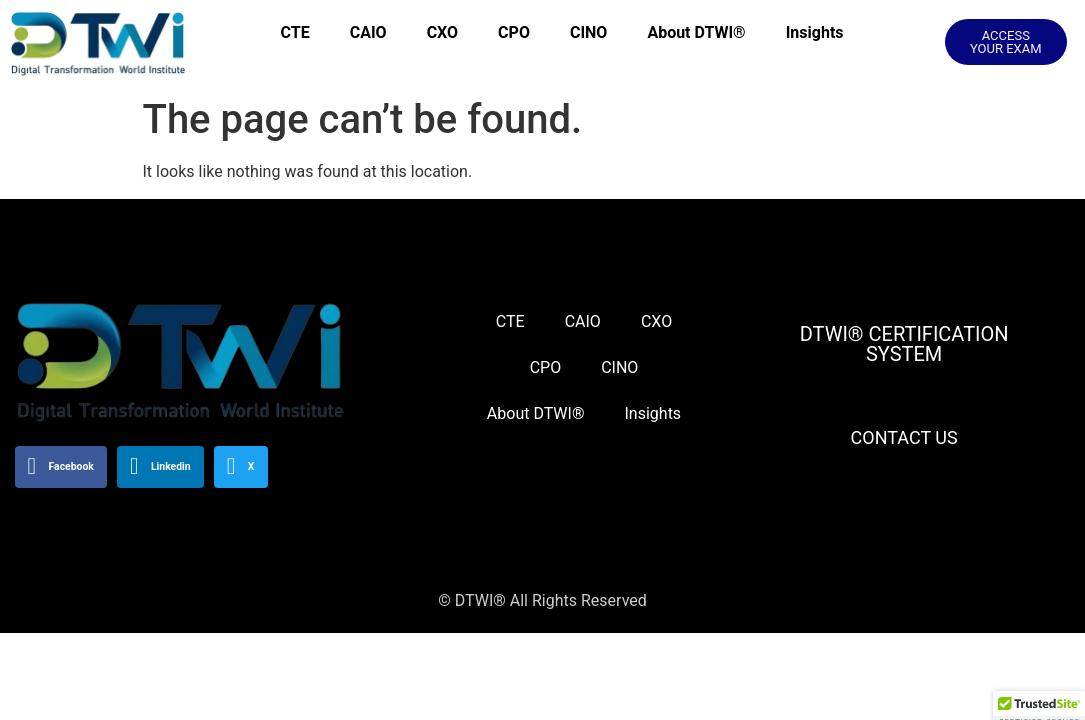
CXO (442, 32)
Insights (815, 32)
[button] (1006, 42)
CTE (295, 32)
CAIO (368, 32)
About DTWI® (696, 32)
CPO (514, 32)
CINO (588, 32)
